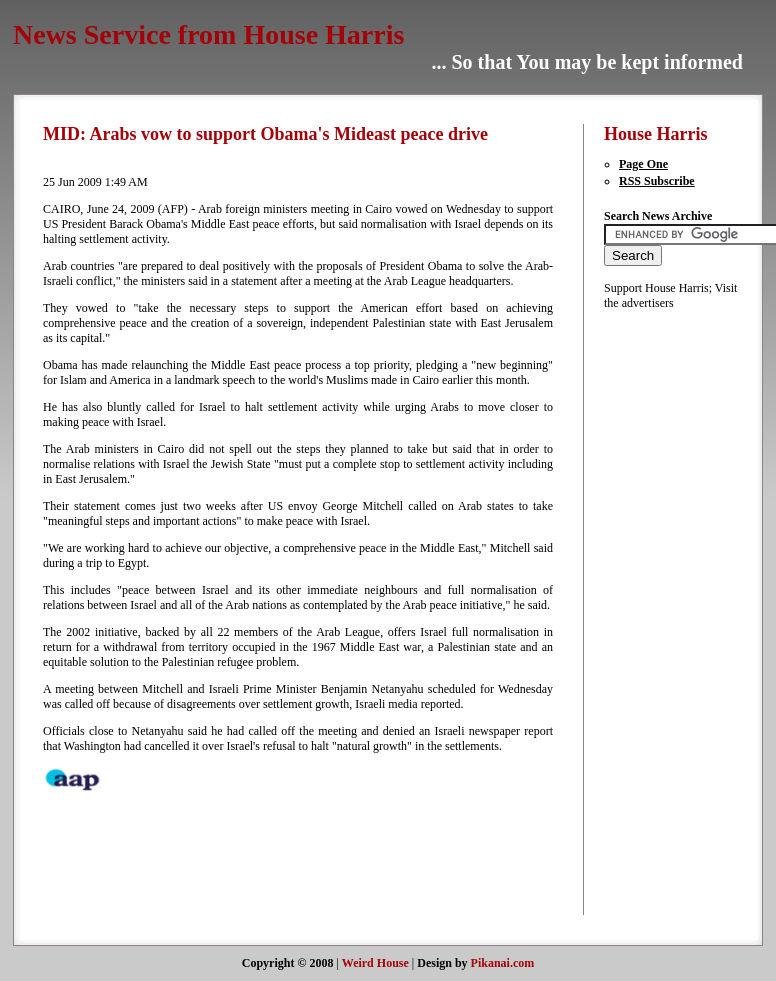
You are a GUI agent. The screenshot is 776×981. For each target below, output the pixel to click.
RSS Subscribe (657, 181)
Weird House (375, 963)
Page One (643, 164)
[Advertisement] (664, 611)
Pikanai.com (503, 963)
